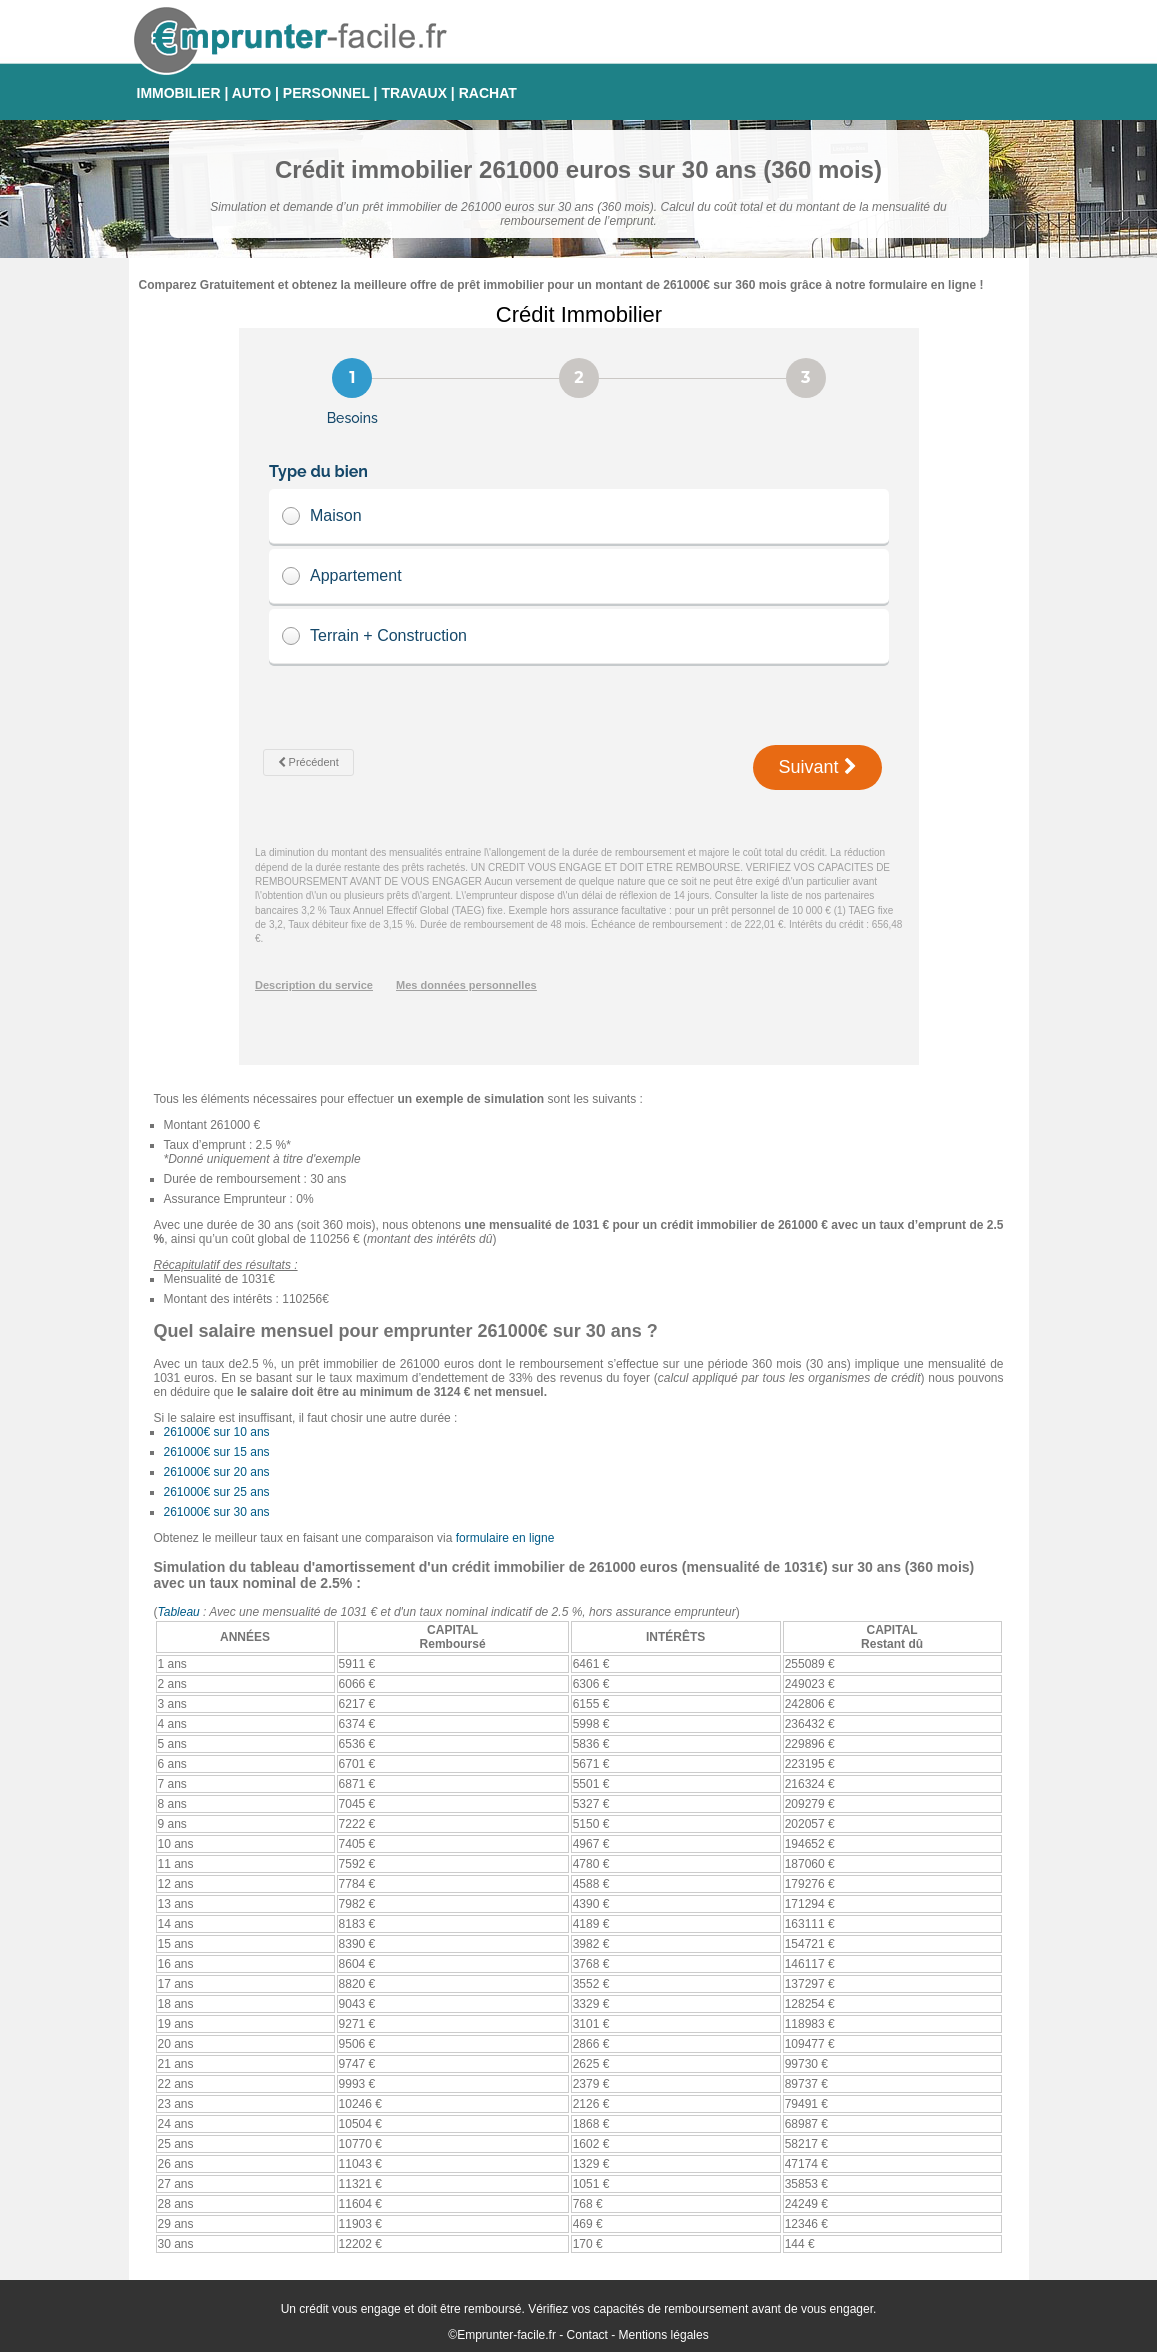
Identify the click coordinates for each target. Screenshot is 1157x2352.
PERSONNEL (326, 93)
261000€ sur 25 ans (217, 1492)
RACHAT (488, 93)
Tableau (179, 1612)
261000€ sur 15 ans (217, 1452)
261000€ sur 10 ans (217, 1432)
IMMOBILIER (179, 93)
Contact (587, 2335)
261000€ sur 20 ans (217, 1472)
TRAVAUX (414, 93)
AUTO (251, 93)
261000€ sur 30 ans (217, 1512)
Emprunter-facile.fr (506, 2335)
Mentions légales (664, 2335)
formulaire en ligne (505, 1538)
